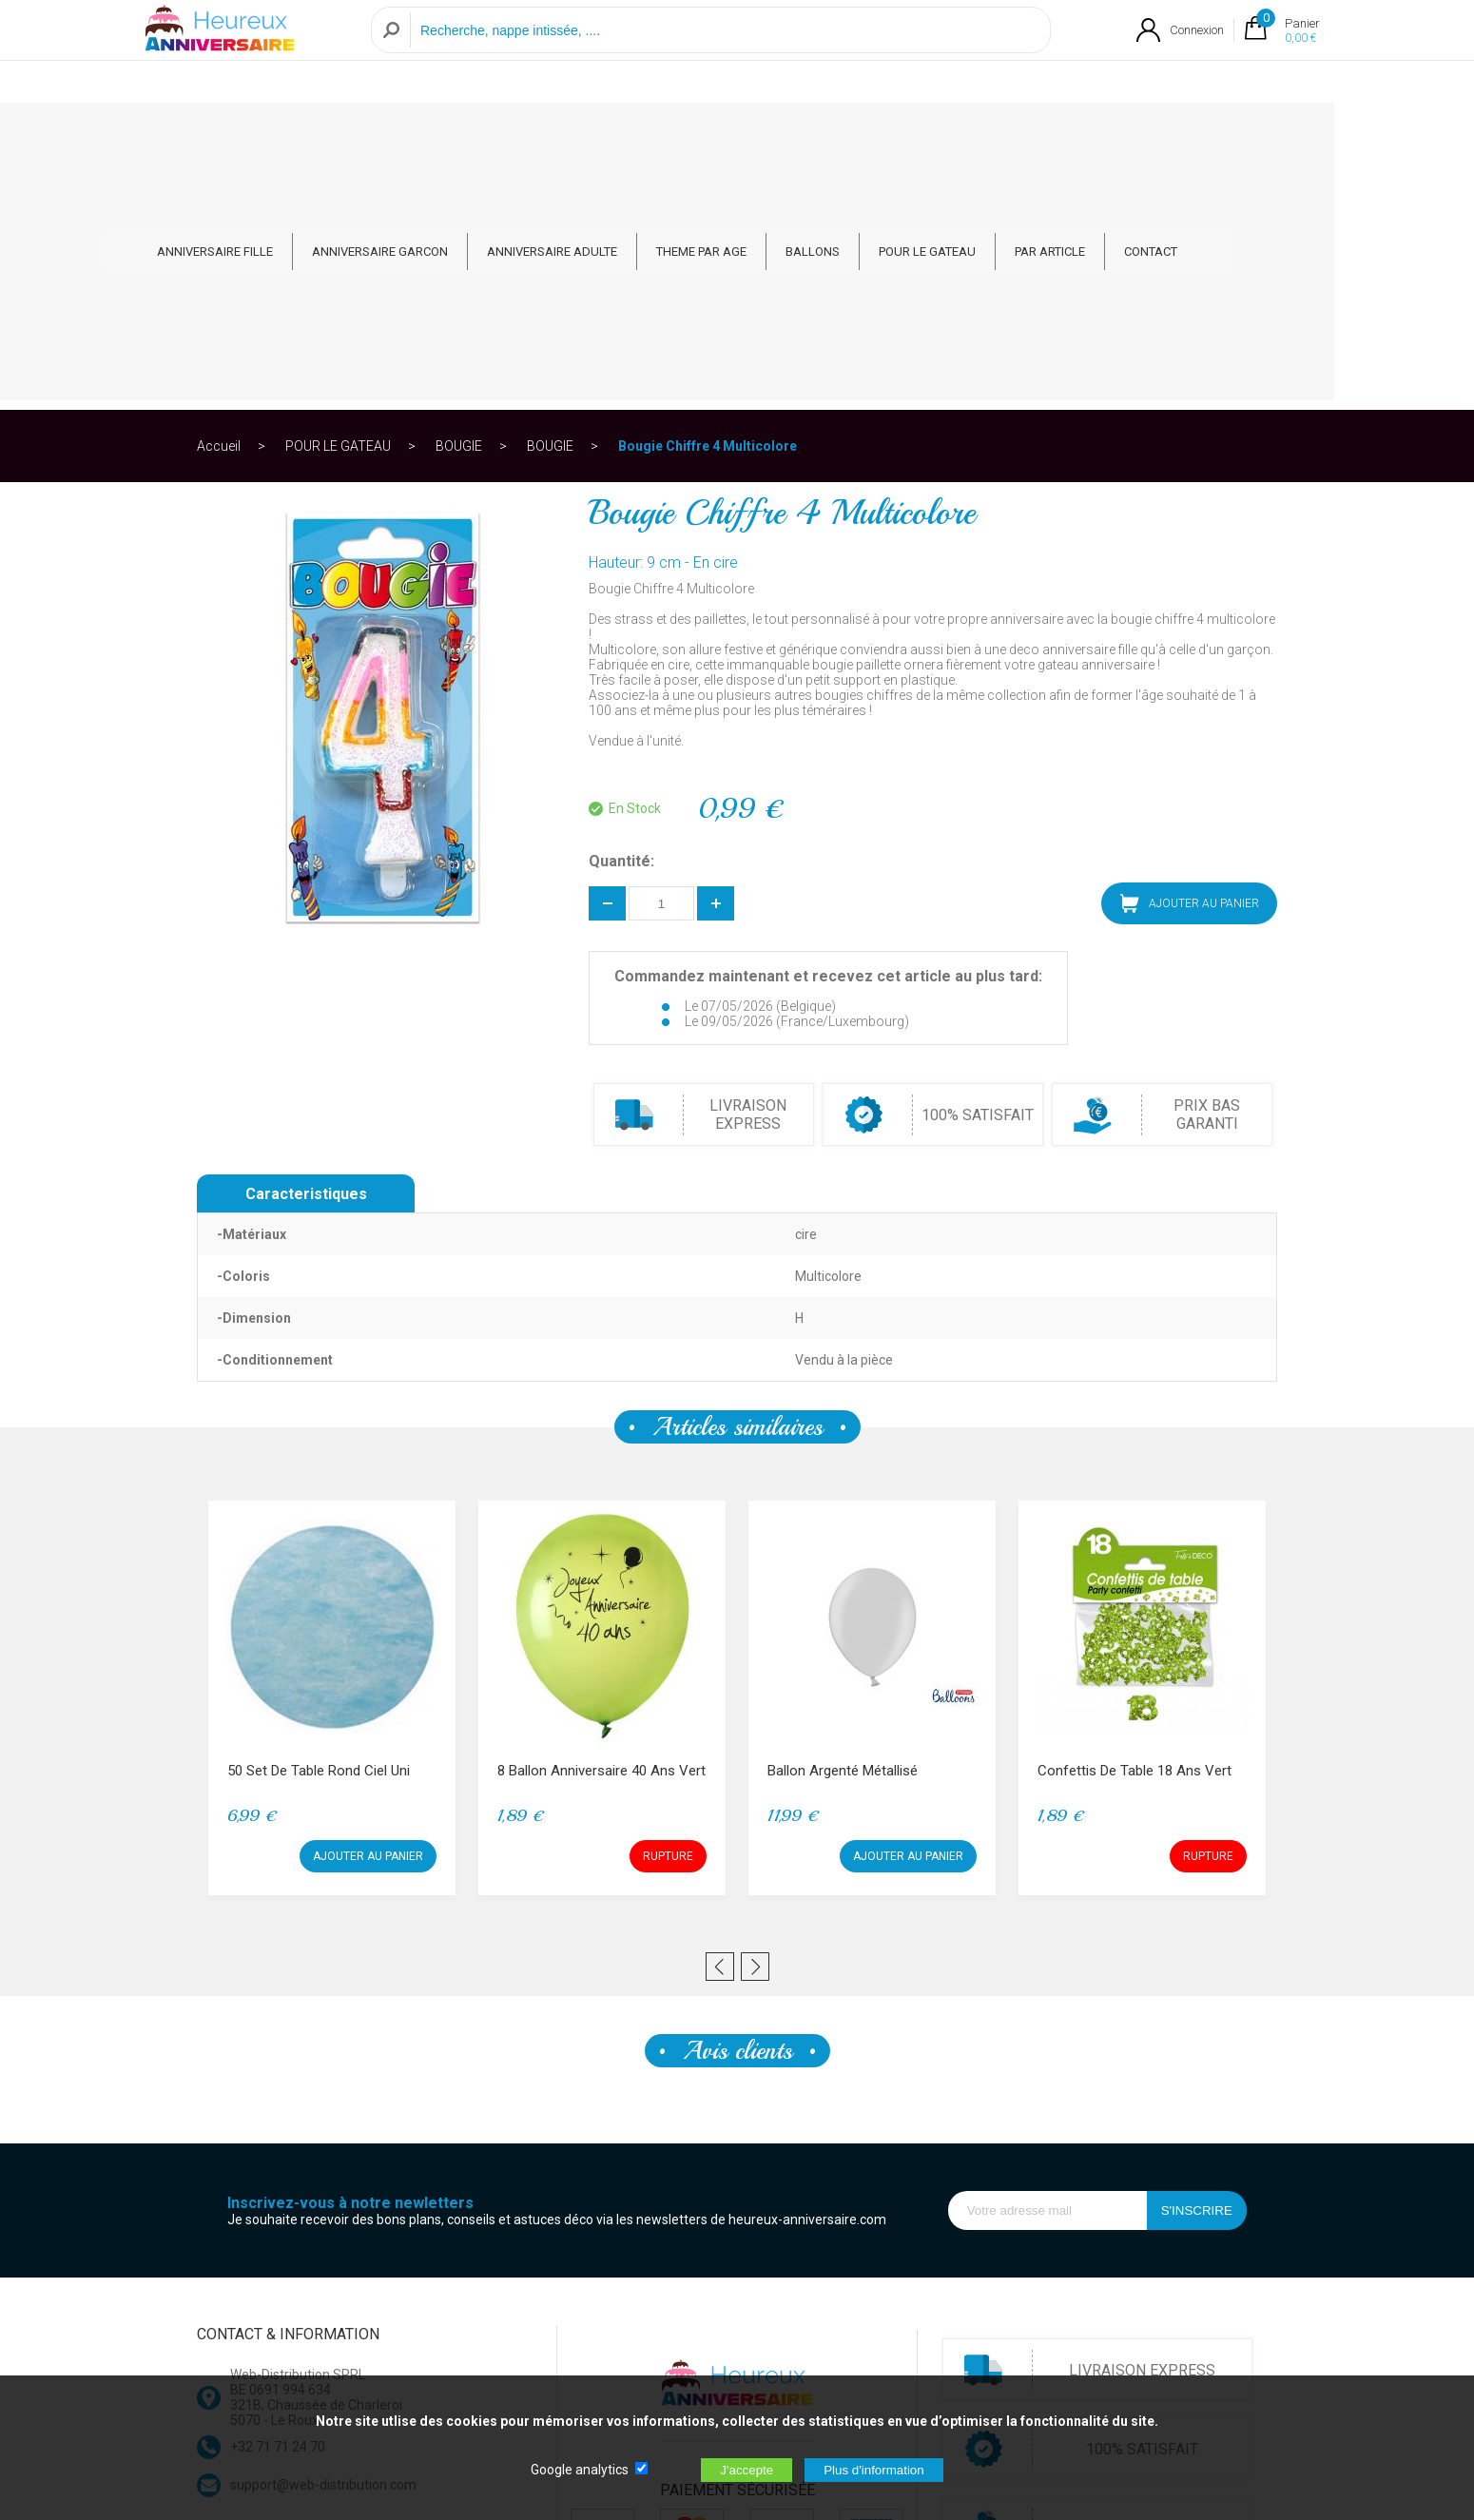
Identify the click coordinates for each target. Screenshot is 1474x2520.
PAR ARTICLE (1120, 134)
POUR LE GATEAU (997, 134)
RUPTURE (668, 1613)
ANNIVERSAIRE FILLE (285, 134)
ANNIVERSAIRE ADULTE (622, 134)
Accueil (219, 203)
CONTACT (1221, 134)
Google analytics (580, 2469)
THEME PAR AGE (772, 134)
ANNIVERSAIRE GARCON (450, 134)
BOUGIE (459, 203)
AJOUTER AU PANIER (1189, 660)
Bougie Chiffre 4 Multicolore (707, 203)
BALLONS (883, 134)
